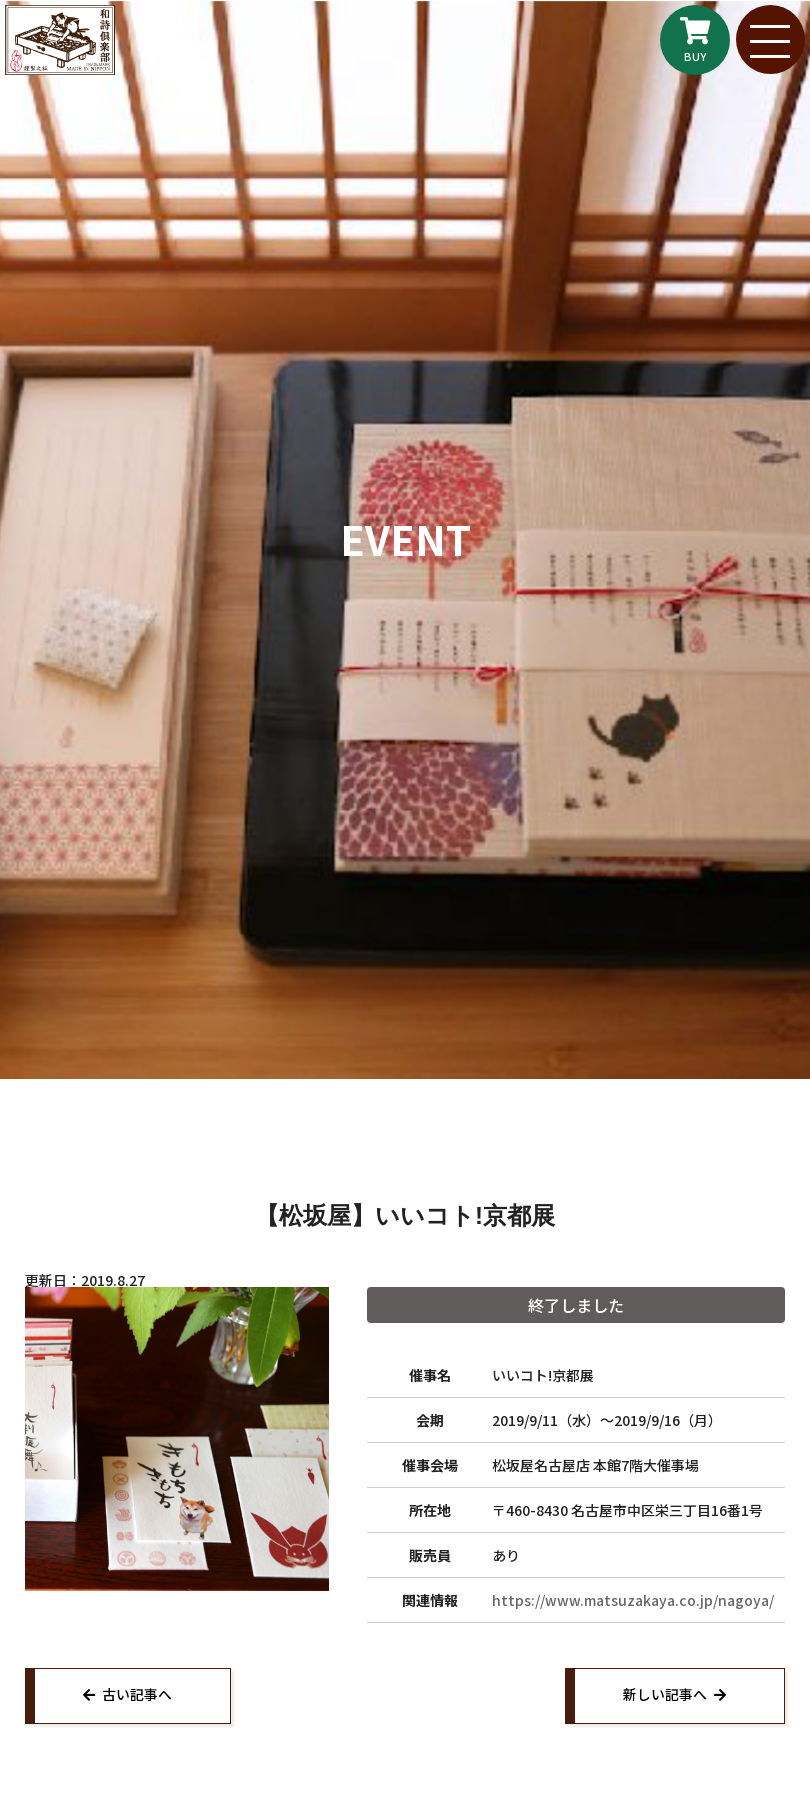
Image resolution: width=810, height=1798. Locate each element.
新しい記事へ (663, 1696)
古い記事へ (139, 1696)
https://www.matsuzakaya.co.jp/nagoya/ (633, 1600)
